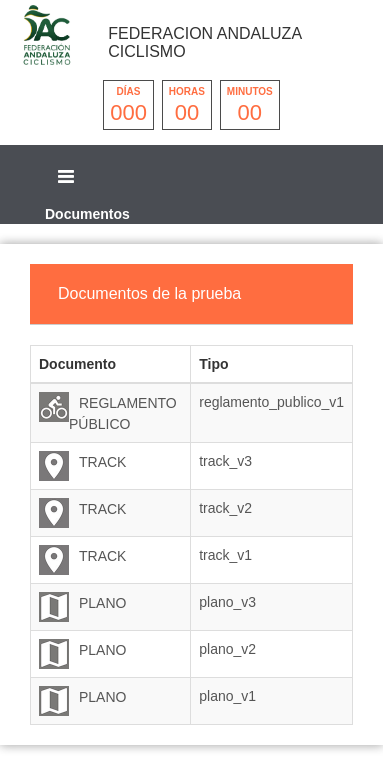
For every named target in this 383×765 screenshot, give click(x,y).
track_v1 (225, 555)
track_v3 (225, 461)
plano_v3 (227, 602)
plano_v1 (227, 696)
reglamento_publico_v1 (271, 402)
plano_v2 (227, 649)
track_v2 (225, 508)
